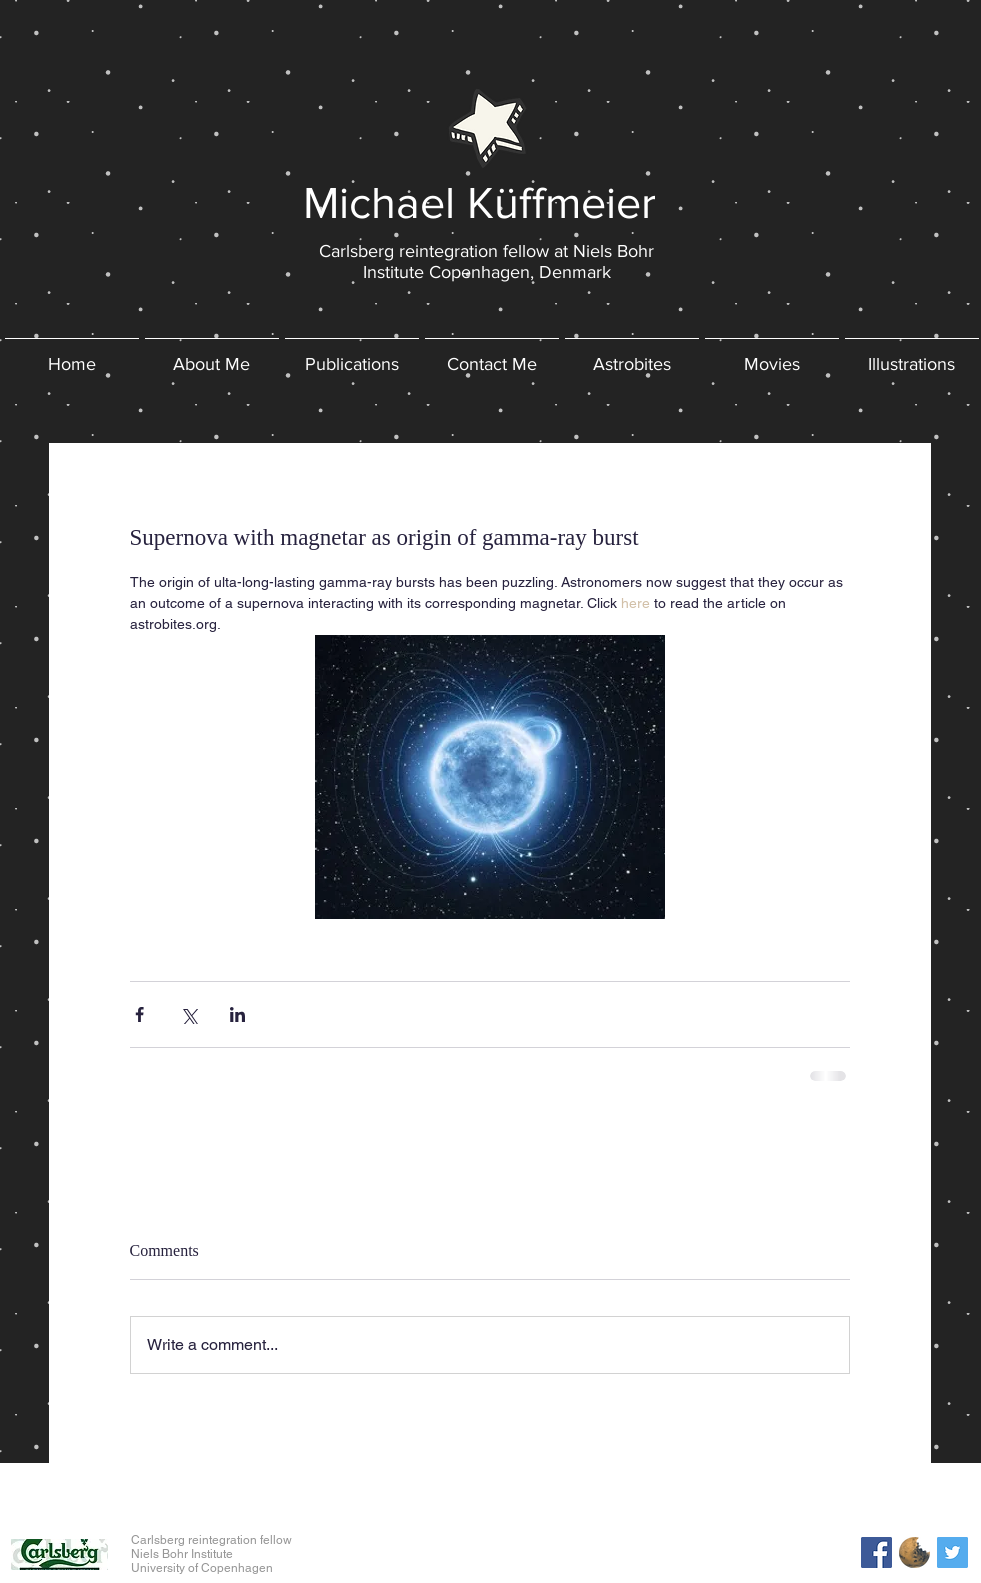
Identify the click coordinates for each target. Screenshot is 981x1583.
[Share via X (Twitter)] (188, 1014)
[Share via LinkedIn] (237, 1014)
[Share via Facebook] (139, 1014)
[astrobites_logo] (914, 1552)
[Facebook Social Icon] (876, 1552)
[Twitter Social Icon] (952, 1552)
